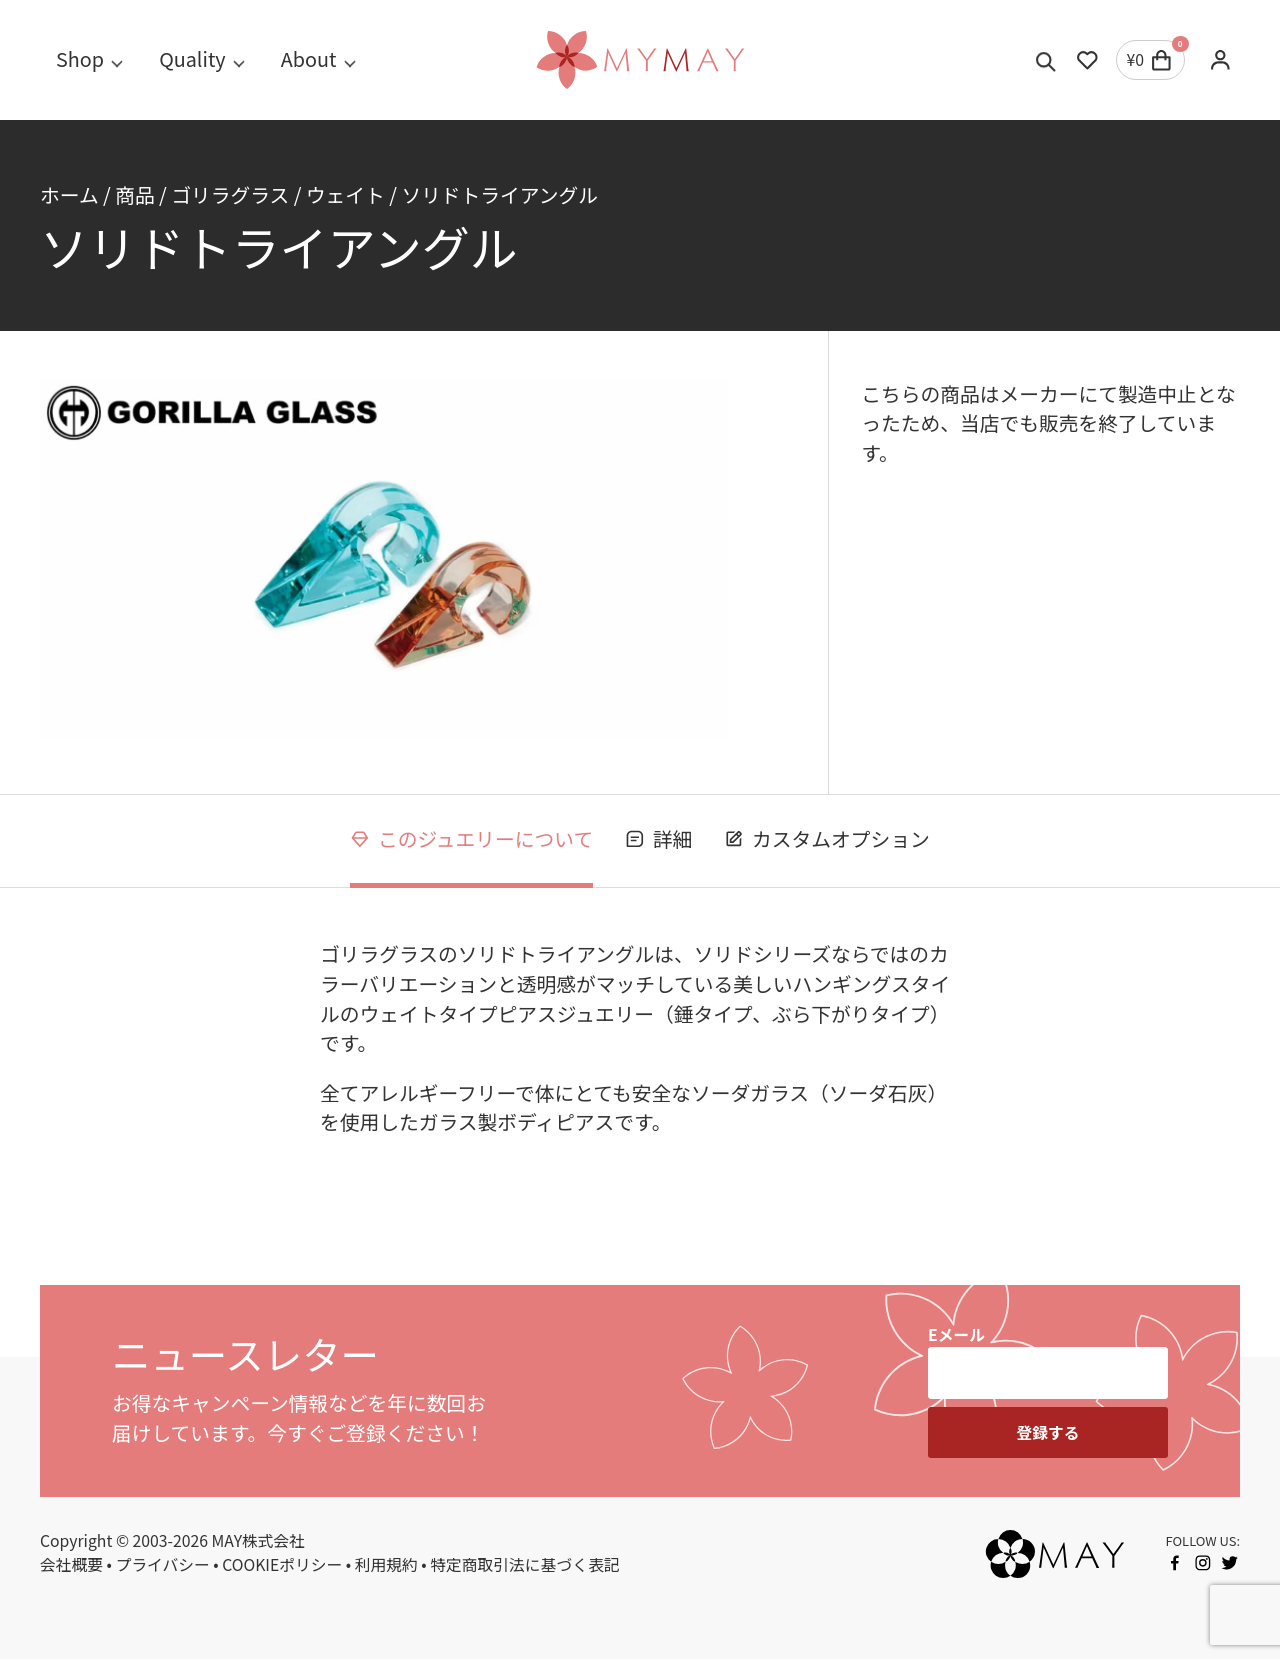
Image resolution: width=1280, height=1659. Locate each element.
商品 (134, 194)
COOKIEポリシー (282, 1564)
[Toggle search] (1046, 60)
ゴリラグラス (230, 194)
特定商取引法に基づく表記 (524, 1564)
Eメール (956, 1334)
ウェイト (345, 194)
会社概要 (71, 1564)
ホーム (69, 194)
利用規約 (386, 1564)
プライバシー (163, 1564)
